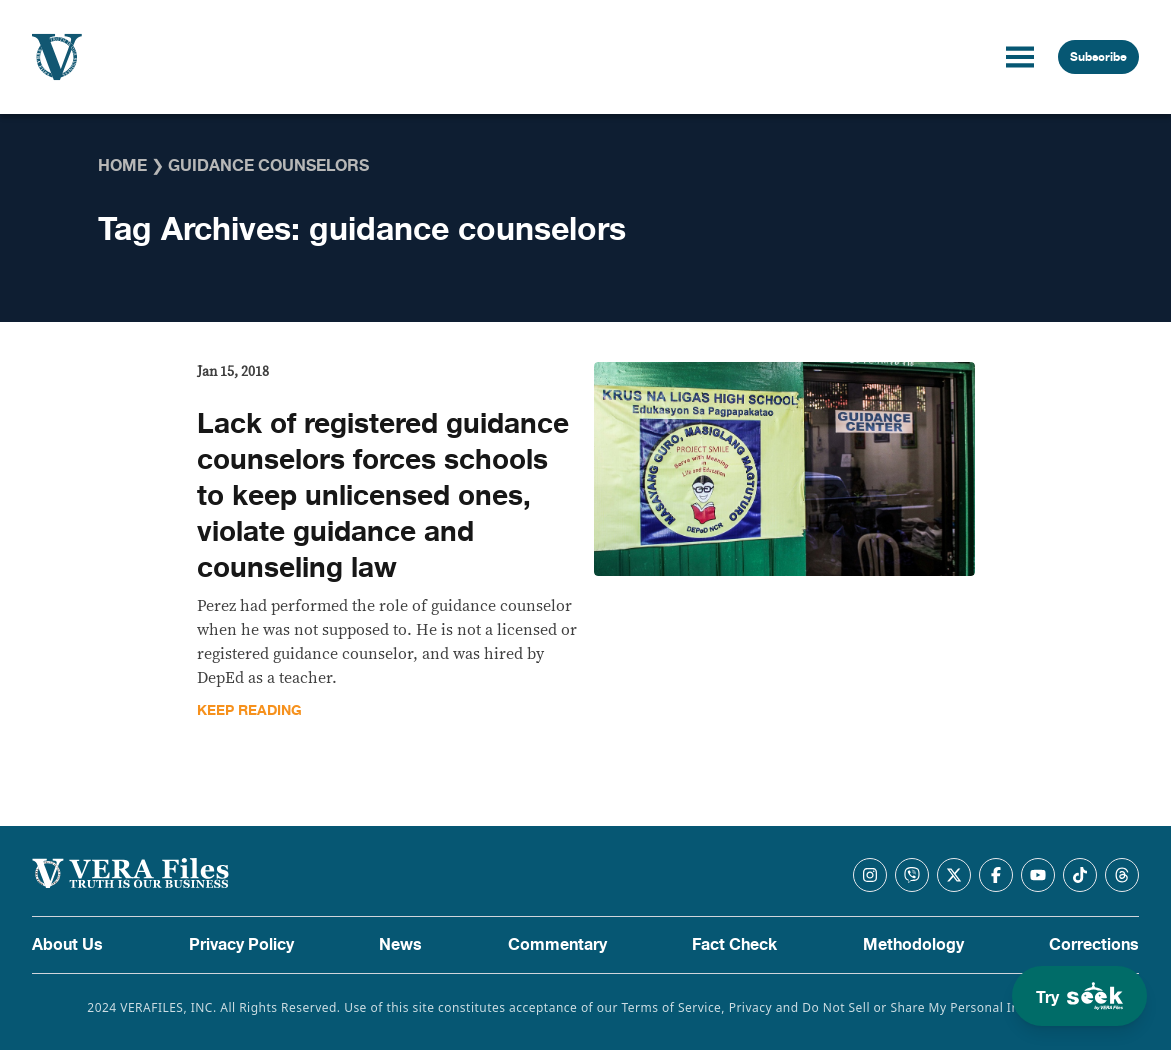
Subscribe (1098, 57)
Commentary (557, 945)
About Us (67, 945)
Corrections (1094, 945)
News (400, 945)
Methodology (913, 945)
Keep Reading (249, 710)
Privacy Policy (241, 945)
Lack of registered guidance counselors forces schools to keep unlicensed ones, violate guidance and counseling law (383, 496)
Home (122, 166)
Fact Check (734, 945)
